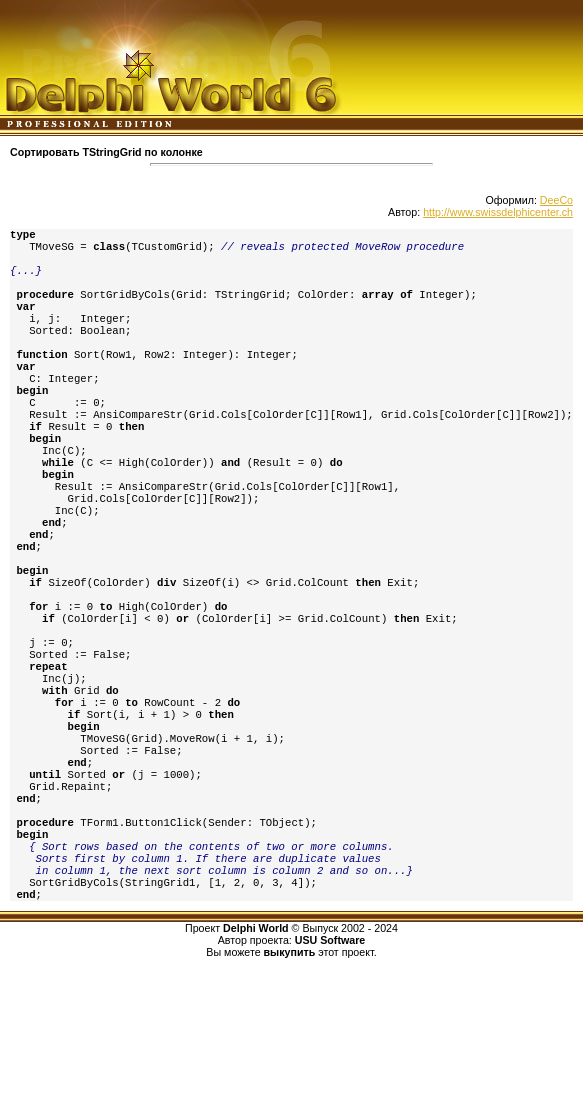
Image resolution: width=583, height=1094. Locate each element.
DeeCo (556, 200)
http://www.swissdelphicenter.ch (498, 212)
